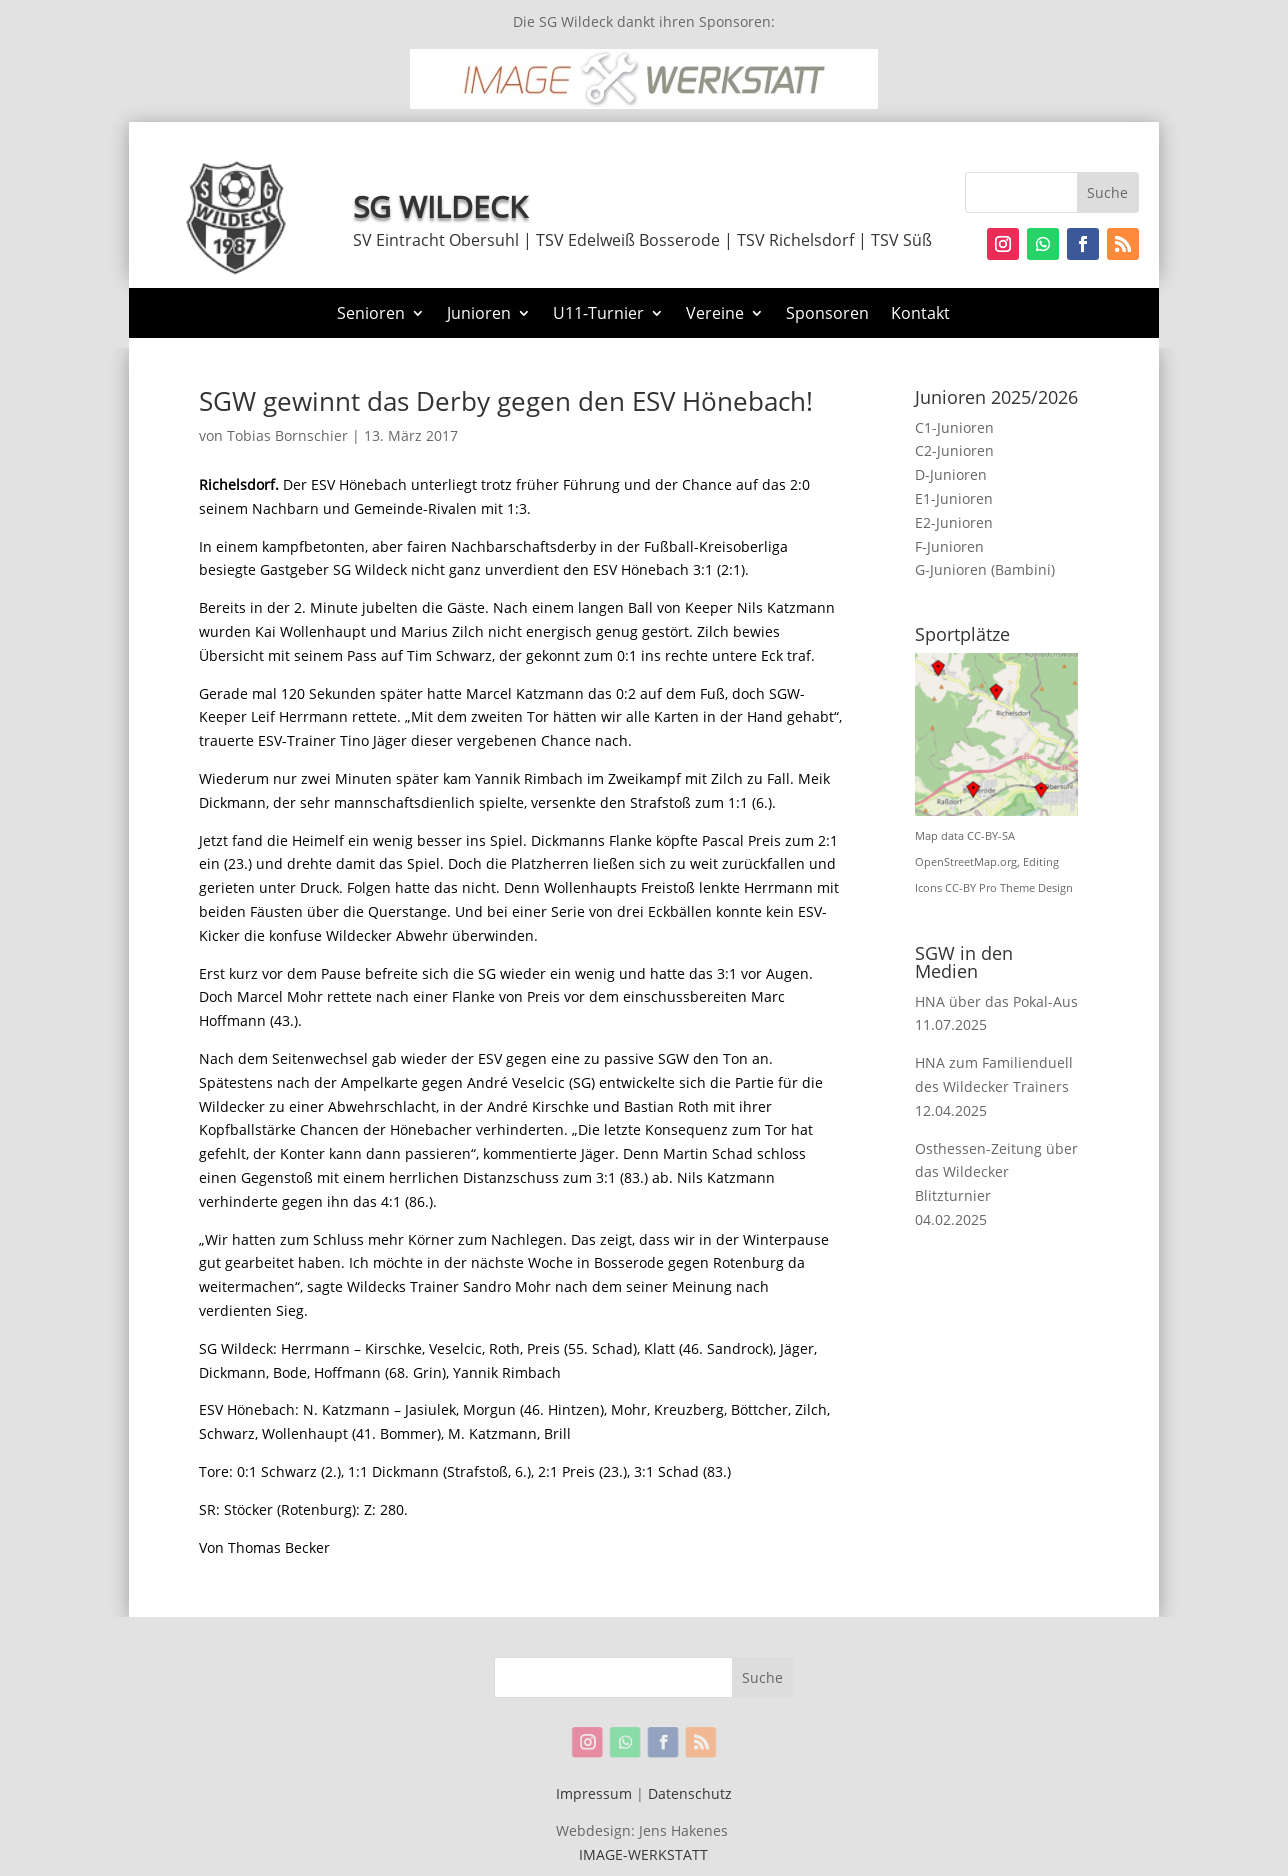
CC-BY (960, 888)
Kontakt (920, 315)
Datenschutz (690, 1793)
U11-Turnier (598, 315)
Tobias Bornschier (287, 435)
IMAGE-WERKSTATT (643, 1854)
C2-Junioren (954, 450)
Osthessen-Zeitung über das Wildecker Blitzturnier (996, 1172)
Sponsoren (827, 315)
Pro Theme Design (1026, 888)
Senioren (371, 315)
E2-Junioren (954, 522)
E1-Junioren (954, 498)
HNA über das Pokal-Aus (996, 1001)
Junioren (479, 315)
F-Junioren (949, 546)
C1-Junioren (954, 427)
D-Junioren (951, 474)
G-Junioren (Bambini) (985, 569)
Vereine (715, 315)
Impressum (594, 1793)
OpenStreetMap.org (966, 862)
